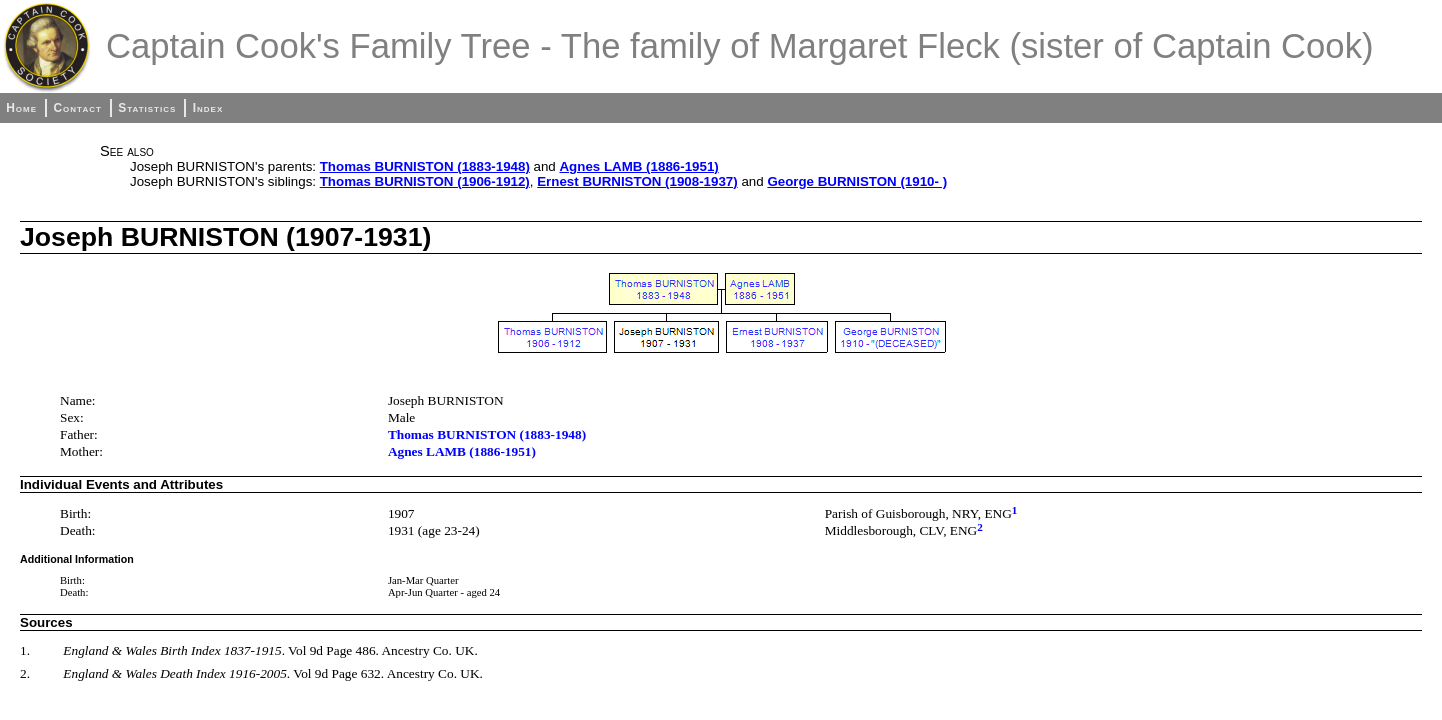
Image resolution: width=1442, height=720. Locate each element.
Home (21, 108)
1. (25, 650)
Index (208, 108)
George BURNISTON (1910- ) (857, 181)
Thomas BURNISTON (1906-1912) (425, 181)
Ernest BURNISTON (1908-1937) (637, 181)
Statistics (147, 108)
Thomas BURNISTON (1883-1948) (425, 166)
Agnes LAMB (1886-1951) (638, 166)
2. (25, 673)
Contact (77, 108)
